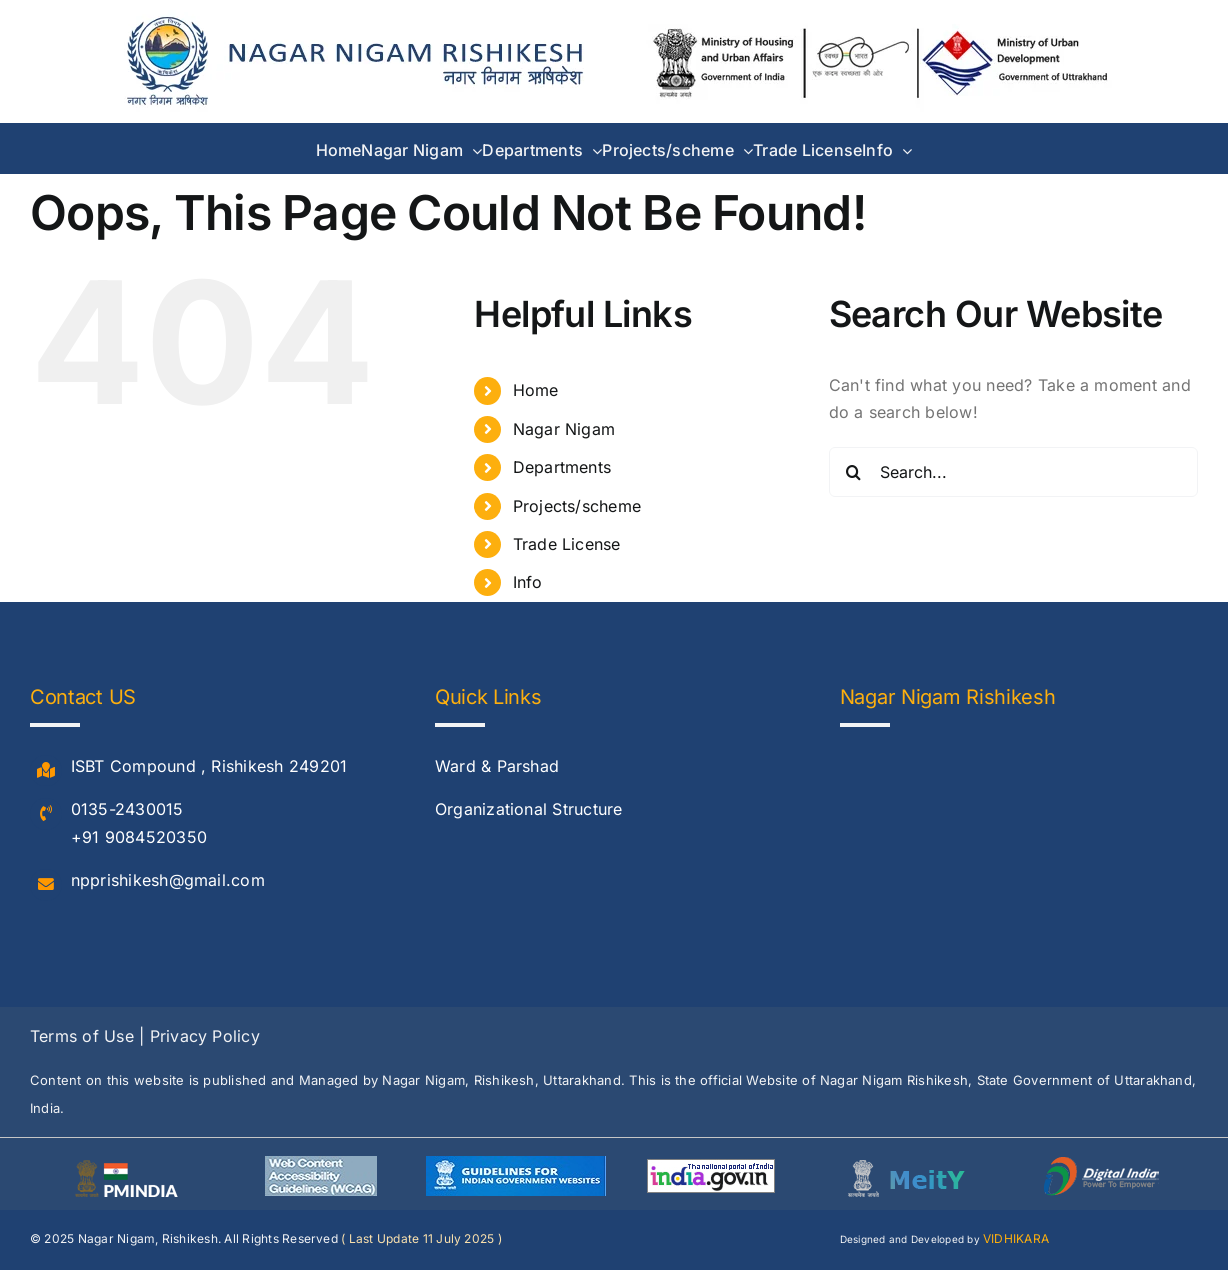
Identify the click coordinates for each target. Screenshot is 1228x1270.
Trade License (567, 544)
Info (528, 582)
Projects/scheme (577, 506)
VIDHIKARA (1016, 1238)
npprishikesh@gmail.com (168, 880)
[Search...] (1013, 472)
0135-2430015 (127, 809)
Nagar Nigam (564, 429)
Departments (562, 467)
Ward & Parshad (497, 766)
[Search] (854, 472)
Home (536, 390)
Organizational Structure (529, 809)
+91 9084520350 (139, 837)
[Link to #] (46, 771)
